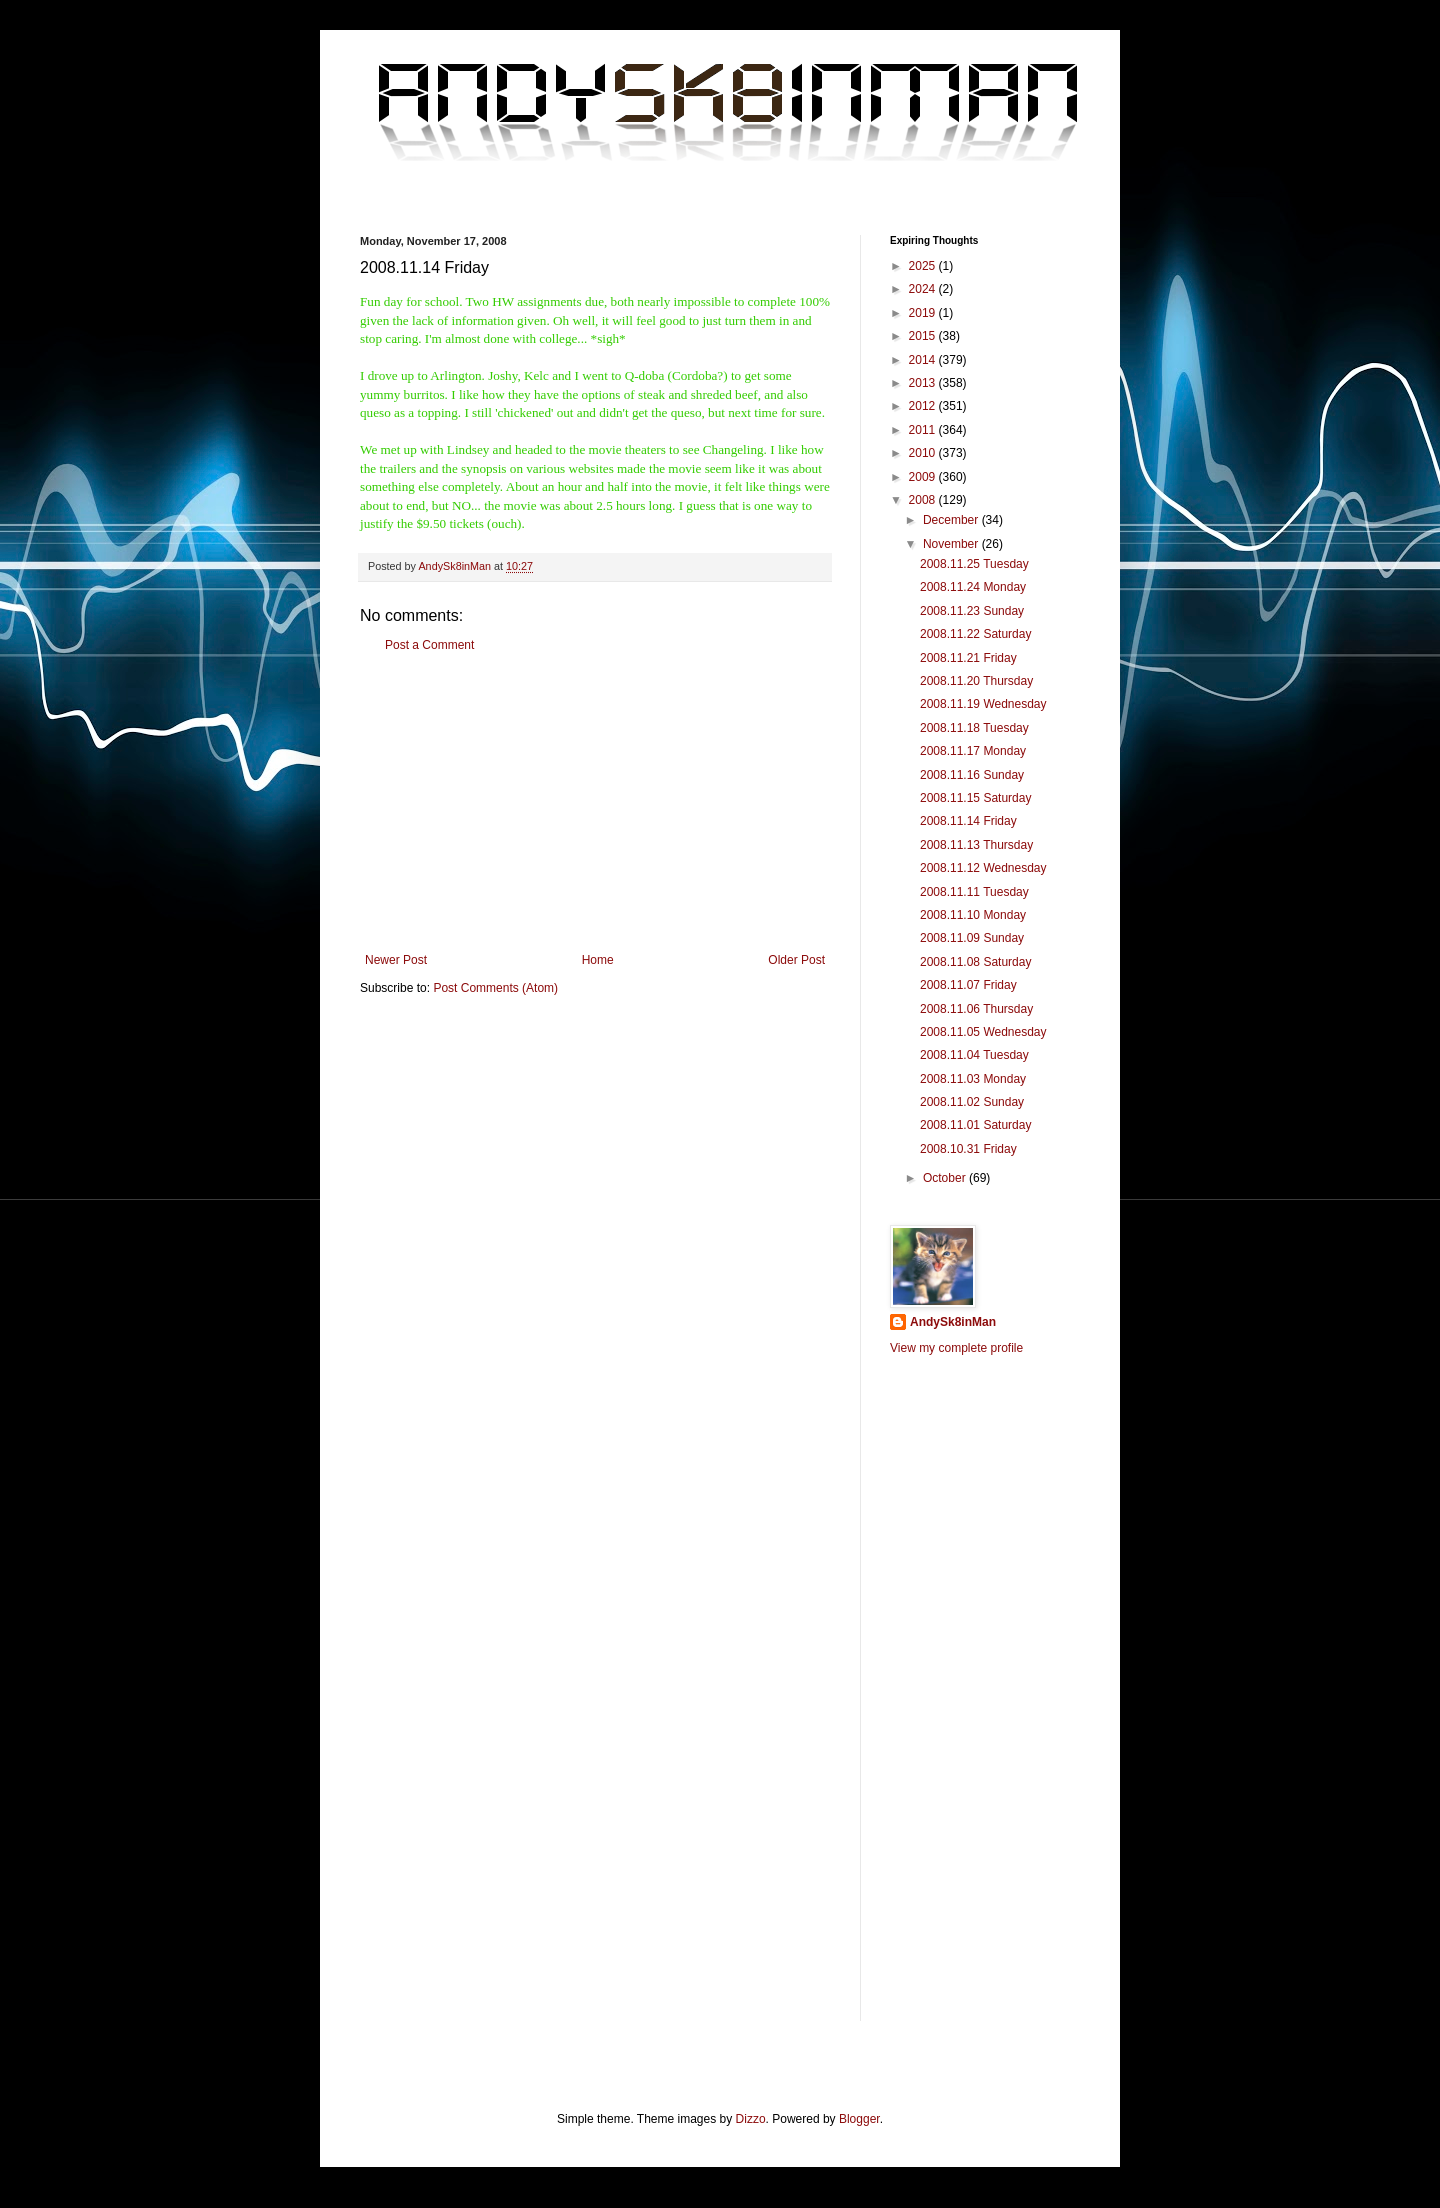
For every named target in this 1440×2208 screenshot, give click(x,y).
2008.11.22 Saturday (975, 634)
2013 (924, 383)
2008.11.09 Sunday (972, 938)
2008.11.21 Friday (968, 658)
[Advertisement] (595, 803)
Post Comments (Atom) (495, 988)
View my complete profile (956, 1348)
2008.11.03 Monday (973, 1079)
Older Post (796, 960)
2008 (924, 500)
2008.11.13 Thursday (976, 845)
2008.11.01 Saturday (975, 1125)
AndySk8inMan (953, 1322)
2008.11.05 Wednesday (983, 1032)
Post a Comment (429, 645)
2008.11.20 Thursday (976, 681)
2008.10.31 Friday (968, 1149)
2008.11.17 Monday (973, 751)
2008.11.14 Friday (968, 821)
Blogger (859, 2119)
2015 (924, 336)
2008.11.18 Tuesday (974, 728)
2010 (924, 453)
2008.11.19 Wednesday (983, 704)
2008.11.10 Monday (973, 915)
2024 (924, 289)
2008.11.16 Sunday (972, 775)
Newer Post (396, 960)
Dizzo (751, 2119)
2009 (924, 477)
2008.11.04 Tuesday (974, 1055)
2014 (924, 360)
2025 (924, 266)
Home (598, 960)
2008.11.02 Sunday (972, 1102)
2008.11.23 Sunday (972, 611)
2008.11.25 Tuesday (974, 564)
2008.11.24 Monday (973, 587)
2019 (924, 313)
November (952, 544)
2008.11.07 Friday (968, 985)
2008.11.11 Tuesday (974, 892)
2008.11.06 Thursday (976, 1009)
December (952, 520)
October (946, 1178)
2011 (924, 430)
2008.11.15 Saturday (975, 798)
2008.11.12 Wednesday (983, 868)
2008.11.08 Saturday (975, 962)
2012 (924, 406)
